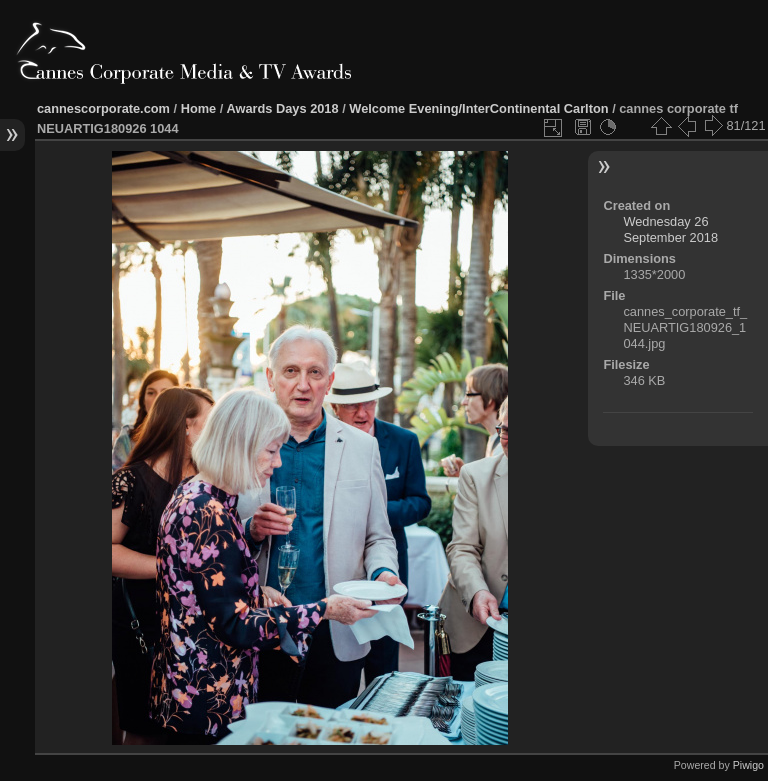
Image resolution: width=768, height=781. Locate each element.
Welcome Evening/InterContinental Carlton (478, 108)
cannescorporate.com (103, 108)
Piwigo (748, 765)
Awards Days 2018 (282, 108)
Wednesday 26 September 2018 (670, 229)
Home (199, 108)
